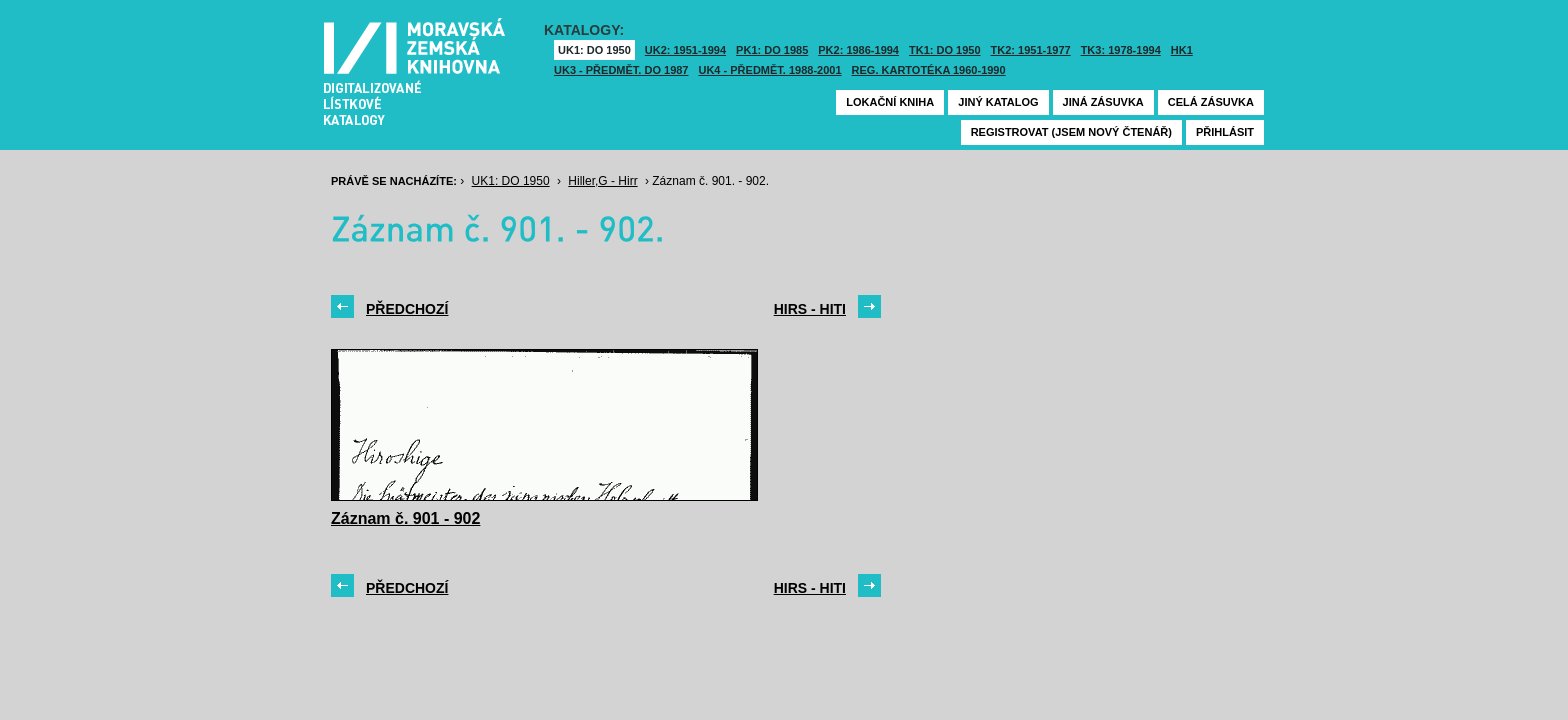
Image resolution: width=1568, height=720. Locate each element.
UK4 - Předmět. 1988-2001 (769, 70)
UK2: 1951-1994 (685, 50)
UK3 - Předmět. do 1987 (621, 70)
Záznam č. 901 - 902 (405, 518)
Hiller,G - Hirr (602, 181)
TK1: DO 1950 (945, 50)
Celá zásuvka (1211, 102)
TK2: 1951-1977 (1031, 50)
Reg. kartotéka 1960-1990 (929, 70)
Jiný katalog (998, 102)
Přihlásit (1225, 132)
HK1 (1182, 50)
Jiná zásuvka (1103, 102)
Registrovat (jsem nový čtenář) (1071, 132)
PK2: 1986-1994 (858, 50)
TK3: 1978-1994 (1121, 50)
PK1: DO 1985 (772, 50)
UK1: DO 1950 (594, 50)
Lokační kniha (890, 102)
